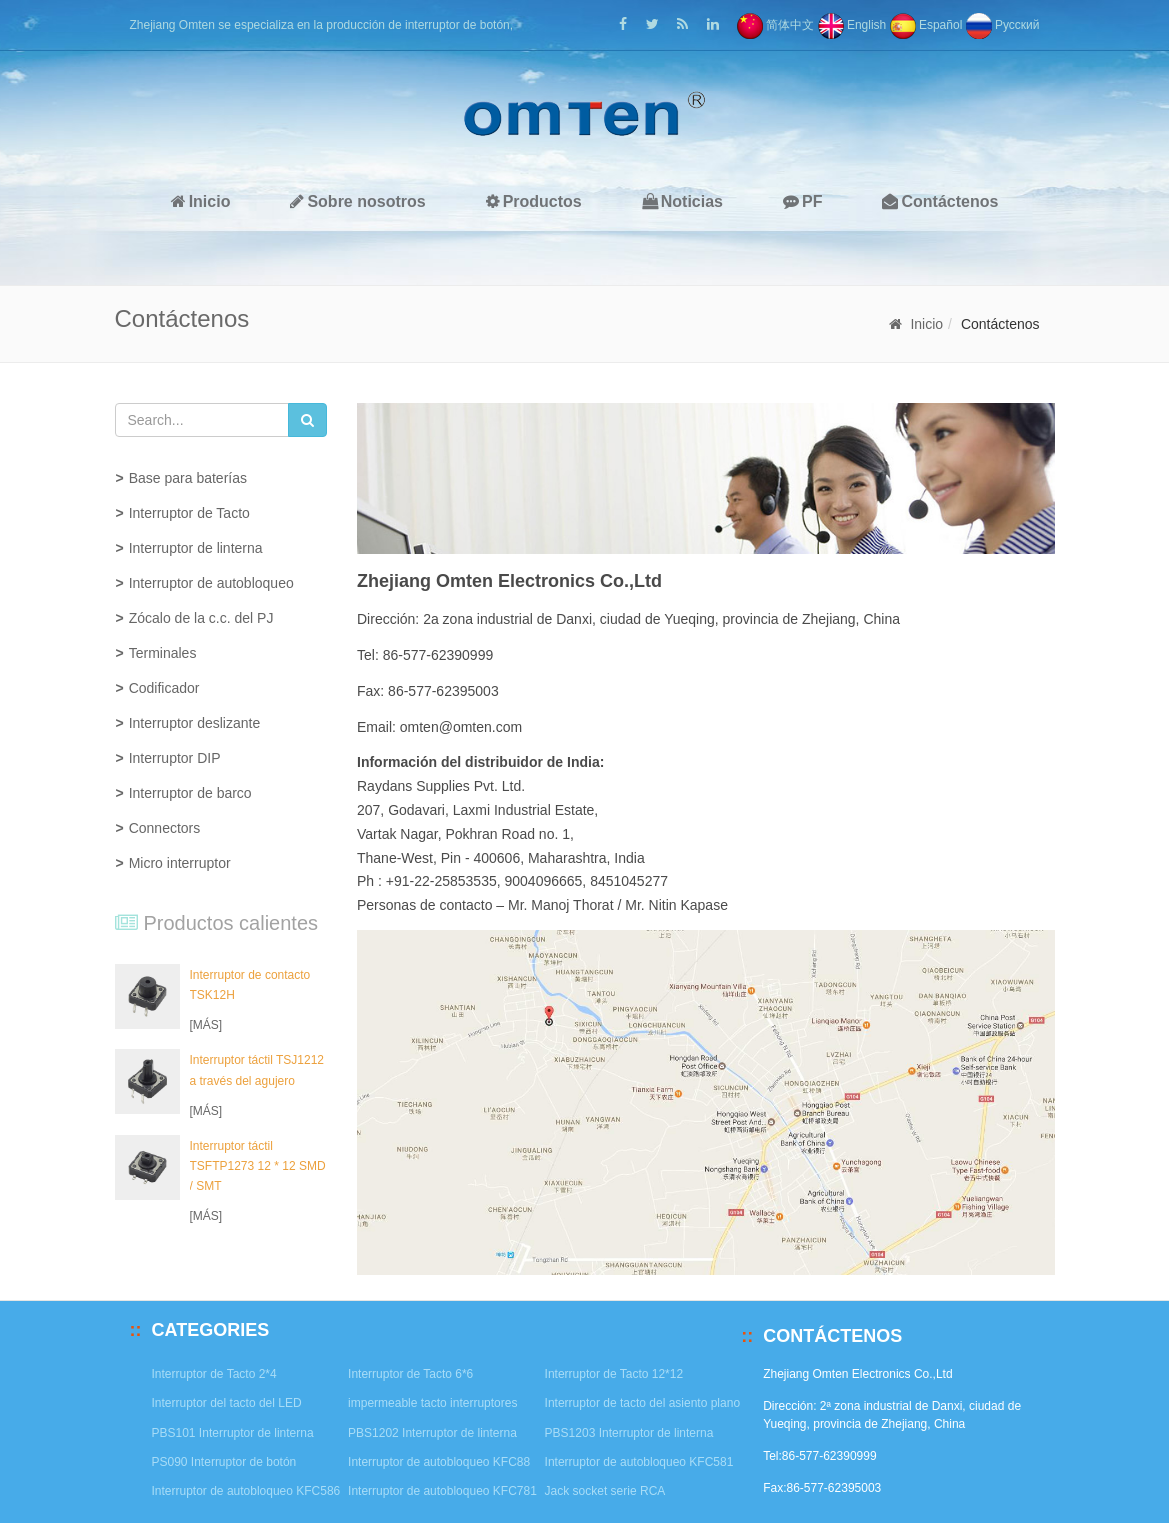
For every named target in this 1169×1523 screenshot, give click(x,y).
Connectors (165, 828)
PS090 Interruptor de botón (224, 1462)
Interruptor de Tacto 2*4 (214, 1374)
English (852, 25)
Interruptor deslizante (195, 723)
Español (926, 25)
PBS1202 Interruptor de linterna (432, 1433)
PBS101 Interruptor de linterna (233, 1433)
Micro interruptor (180, 863)
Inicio (201, 201)
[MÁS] (206, 1025)
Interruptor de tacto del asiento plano (642, 1403)
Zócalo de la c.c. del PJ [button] (201, 618)
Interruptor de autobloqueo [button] (211, 583)
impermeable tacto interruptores (432, 1403)
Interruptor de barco (190, 793)
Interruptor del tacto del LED (227, 1403)
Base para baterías (188, 478)
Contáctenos (940, 201)
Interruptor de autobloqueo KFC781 (442, 1491)
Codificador (164, 688)
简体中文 (775, 25)
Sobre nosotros (357, 201)
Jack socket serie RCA (605, 1491)
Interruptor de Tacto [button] (189, 513)
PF (802, 201)
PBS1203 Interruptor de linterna (629, 1433)
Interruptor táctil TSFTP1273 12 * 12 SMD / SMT (258, 1166)
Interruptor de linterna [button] (196, 548)
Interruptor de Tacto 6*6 (410, 1374)
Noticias (682, 201)
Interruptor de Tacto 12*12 (614, 1374)
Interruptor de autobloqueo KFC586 (246, 1491)
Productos (534, 201)
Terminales (163, 653)
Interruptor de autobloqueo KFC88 (439, 1462)
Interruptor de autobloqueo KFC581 (639, 1462)
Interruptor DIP (175, 758)
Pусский (1003, 25)
